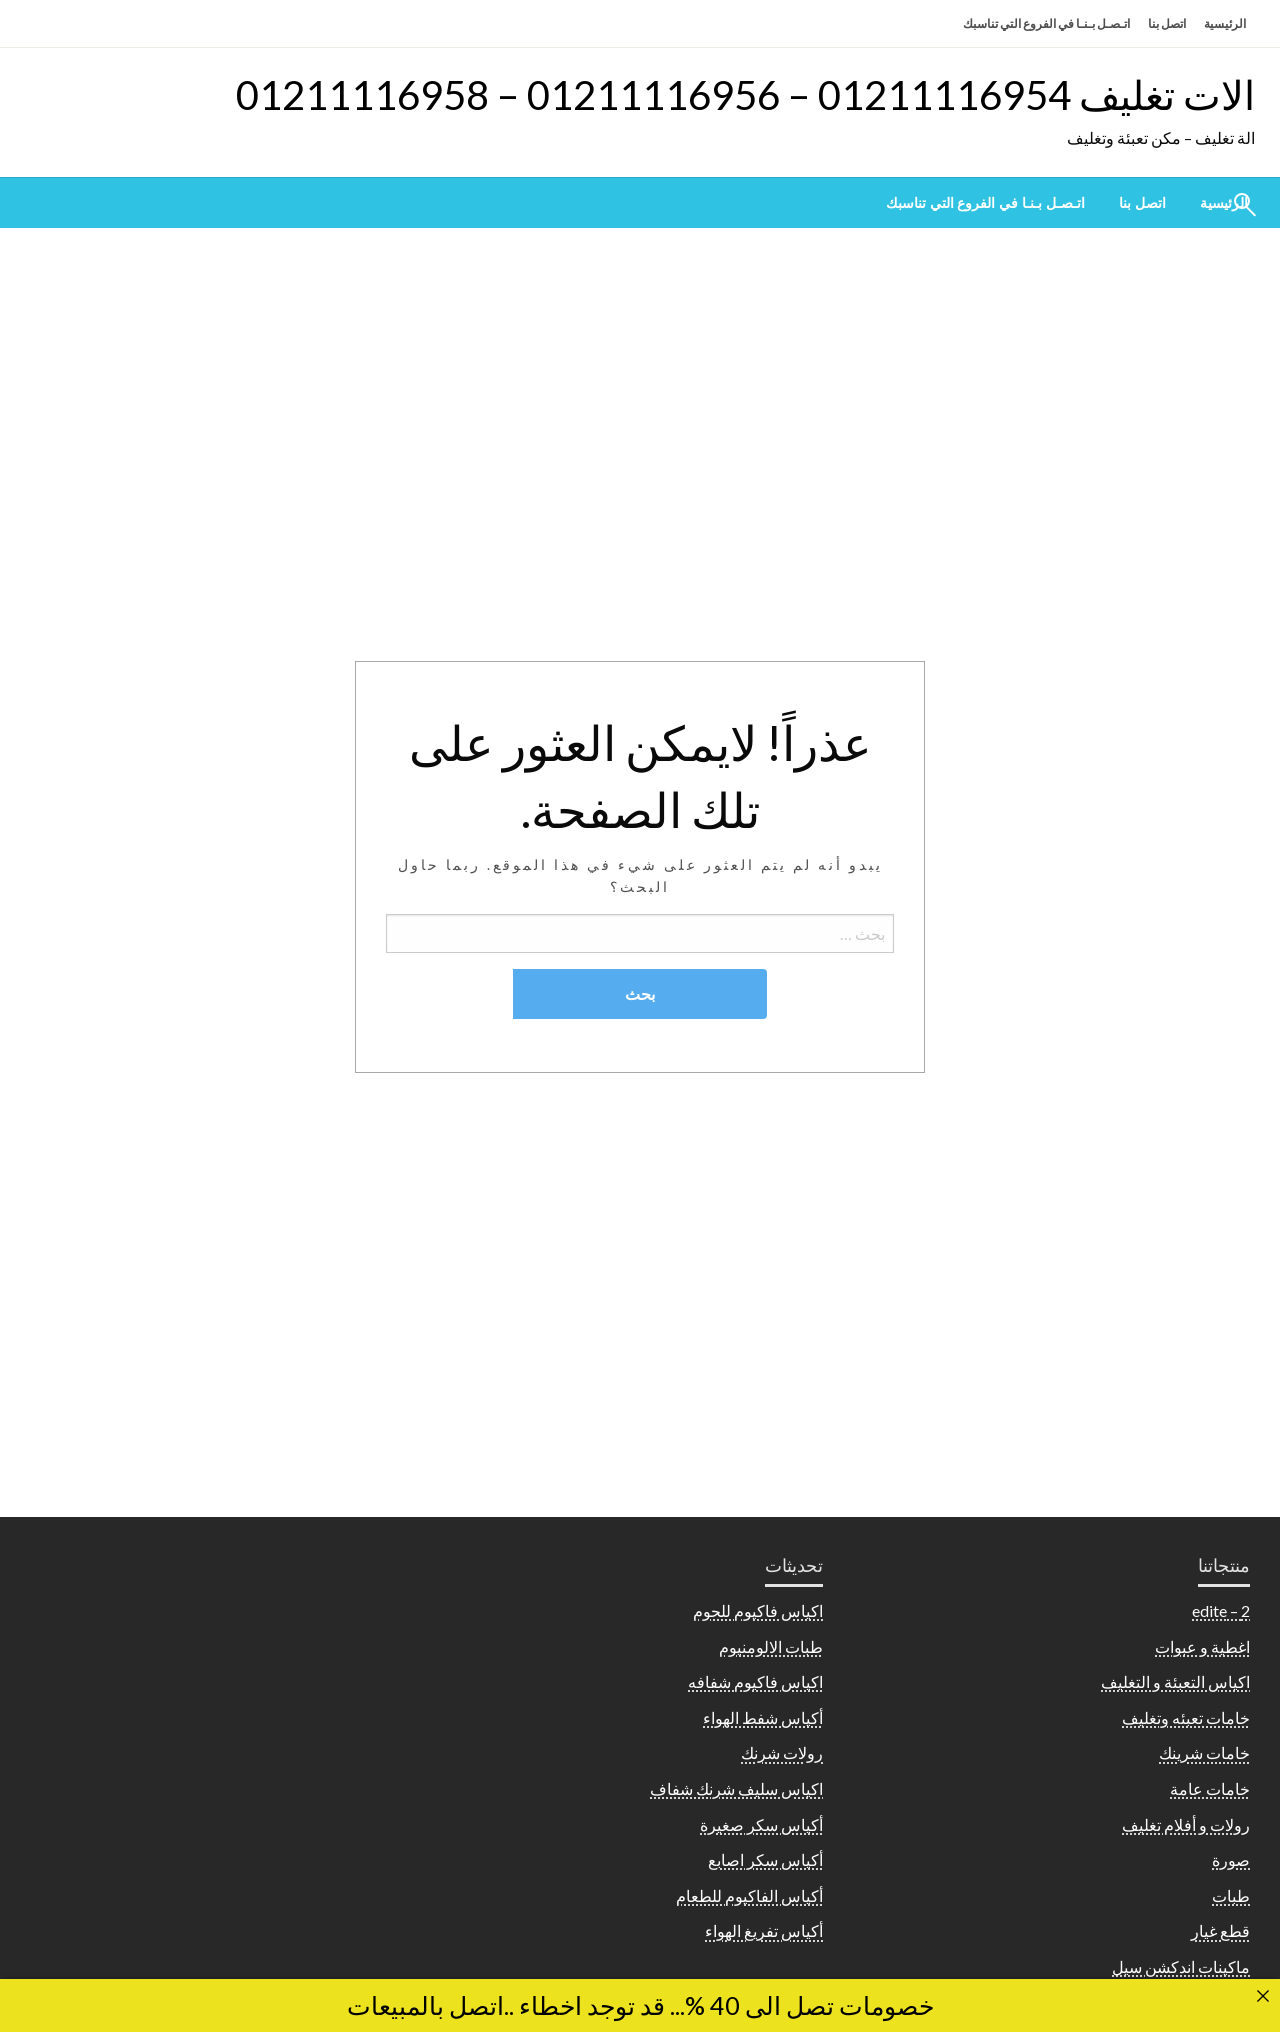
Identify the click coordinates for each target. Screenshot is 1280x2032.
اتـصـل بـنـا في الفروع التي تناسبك (1046, 23)
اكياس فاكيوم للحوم (758, 1610)
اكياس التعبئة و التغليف (1175, 1681)
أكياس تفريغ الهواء (764, 1930)
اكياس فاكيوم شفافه (755, 1681)
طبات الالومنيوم (771, 1646)
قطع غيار (1220, 1930)
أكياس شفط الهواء (763, 1717)
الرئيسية (1225, 23)
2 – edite (1221, 1610)
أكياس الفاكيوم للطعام (749, 1895)
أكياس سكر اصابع (765, 1859)
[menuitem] (1142, 203)
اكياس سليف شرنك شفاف (736, 1788)
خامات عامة (1210, 1788)
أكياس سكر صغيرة (761, 1824)
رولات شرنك (782, 1752)
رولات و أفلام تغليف (1186, 1824)
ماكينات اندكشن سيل (1181, 1966)
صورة (1231, 1859)
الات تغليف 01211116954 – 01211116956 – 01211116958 (745, 95)
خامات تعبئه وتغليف (1186, 1717)
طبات (1231, 1895)
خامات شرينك (1204, 1752)
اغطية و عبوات (1202, 1646)
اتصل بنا (1167, 23)
